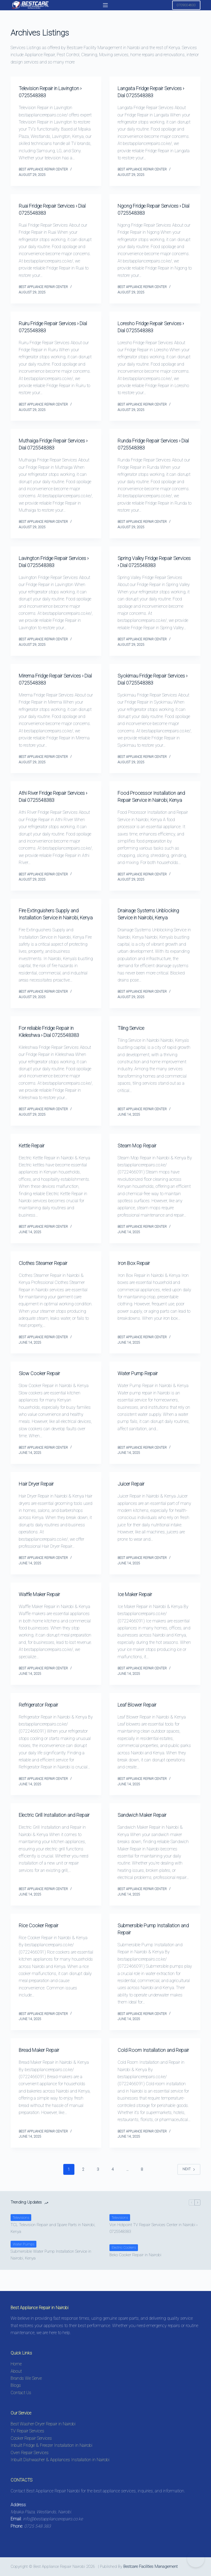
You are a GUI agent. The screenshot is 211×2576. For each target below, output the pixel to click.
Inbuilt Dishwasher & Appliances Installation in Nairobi (60, 2459)
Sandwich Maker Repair (146, 1829)
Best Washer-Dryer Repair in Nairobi (43, 2423)
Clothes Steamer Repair (47, 1277)
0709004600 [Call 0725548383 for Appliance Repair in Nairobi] (186, 5)
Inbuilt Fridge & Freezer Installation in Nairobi (51, 2445)
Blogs (16, 2385)
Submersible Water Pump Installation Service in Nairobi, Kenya (51, 2276)
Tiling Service (134, 1042)
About (16, 2371)
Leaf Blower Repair (140, 1719)
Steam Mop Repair (140, 1159)
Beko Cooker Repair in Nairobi (135, 2276)
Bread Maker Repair (42, 2064)
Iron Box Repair (136, 1277)
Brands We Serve (26, 2378)
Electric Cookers (124, 2269)
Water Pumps (23, 2265)
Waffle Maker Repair (43, 1608)
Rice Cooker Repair (42, 1939)
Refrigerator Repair (42, 1719)
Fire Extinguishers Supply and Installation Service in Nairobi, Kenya (54, 924)
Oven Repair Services (30, 2452)
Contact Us (21, 2392)
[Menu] (105, 5)
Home (16, 2364)
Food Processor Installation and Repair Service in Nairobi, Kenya (153, 800)
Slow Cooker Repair (43, 1387)
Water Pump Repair (141, 1387)
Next (188, 2190)
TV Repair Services (27, 2431)
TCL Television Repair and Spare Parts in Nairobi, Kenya (53, 2249)
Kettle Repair (34, 1159)
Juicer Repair (134, 1498)
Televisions (21, 2239)
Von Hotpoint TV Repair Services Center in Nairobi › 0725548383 (153, 2249)
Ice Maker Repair (138, 1608)
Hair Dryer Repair (39, 1498)
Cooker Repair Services (31, 2438)
